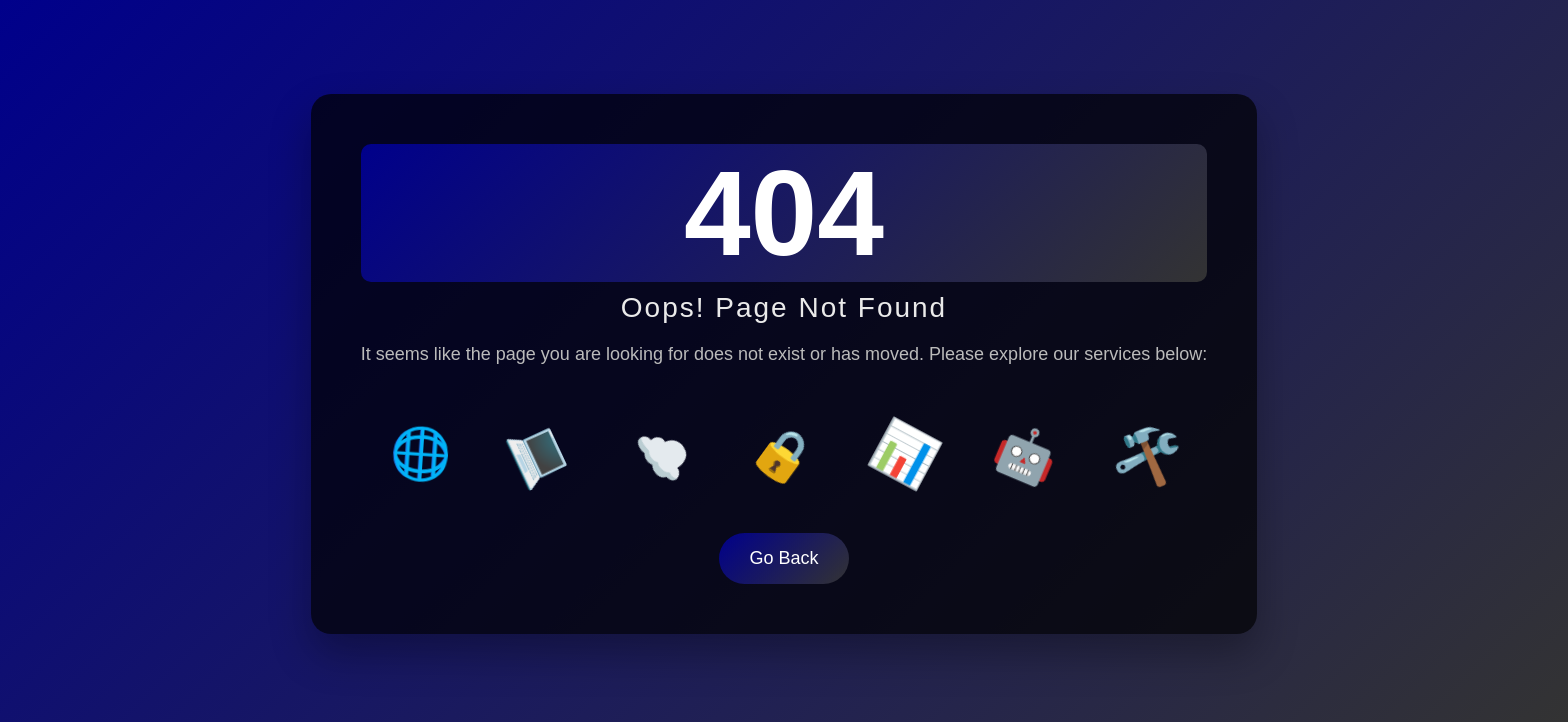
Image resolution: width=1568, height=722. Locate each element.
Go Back (783, 556)
